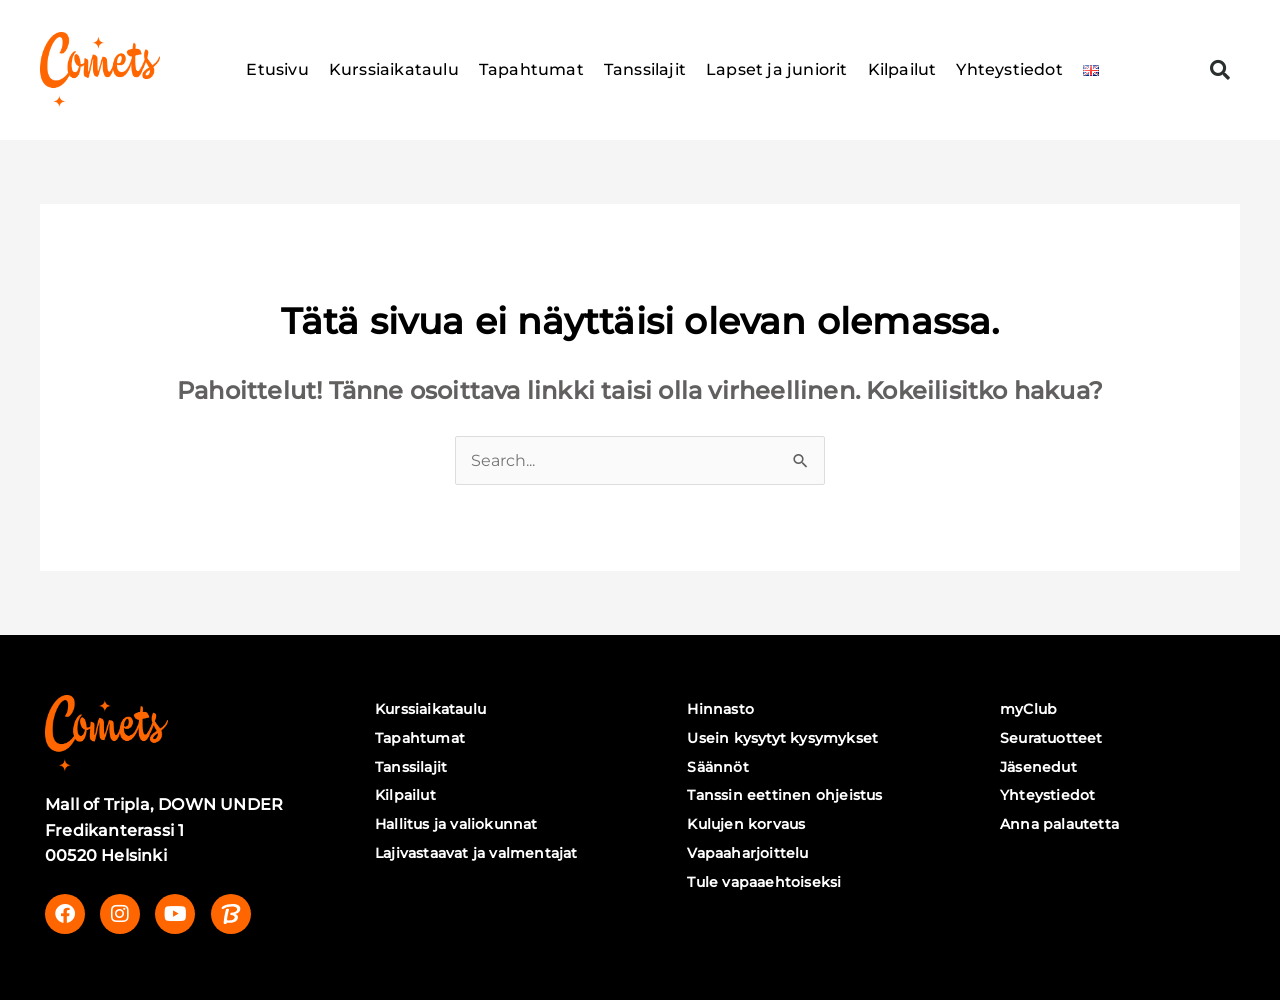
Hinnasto (723, 709)
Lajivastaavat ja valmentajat (479, 853)
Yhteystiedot (1009, 69)
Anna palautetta (1062, 824)
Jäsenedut (1041, 767)
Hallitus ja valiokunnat (459, 824)
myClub (1031, 709)
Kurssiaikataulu (394, 69)
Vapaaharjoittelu (750, 853)
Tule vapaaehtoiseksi (767, 882)
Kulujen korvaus (749, 824)
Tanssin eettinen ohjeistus (787, 796)
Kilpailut (902, 69)
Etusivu (277, 69)
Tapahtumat (531, 69)
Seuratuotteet (1054, 738)
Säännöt (720, 767)
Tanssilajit (645, 69)
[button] (1220, 70)
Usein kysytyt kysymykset (785, 738)
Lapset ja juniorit (777, 69)
